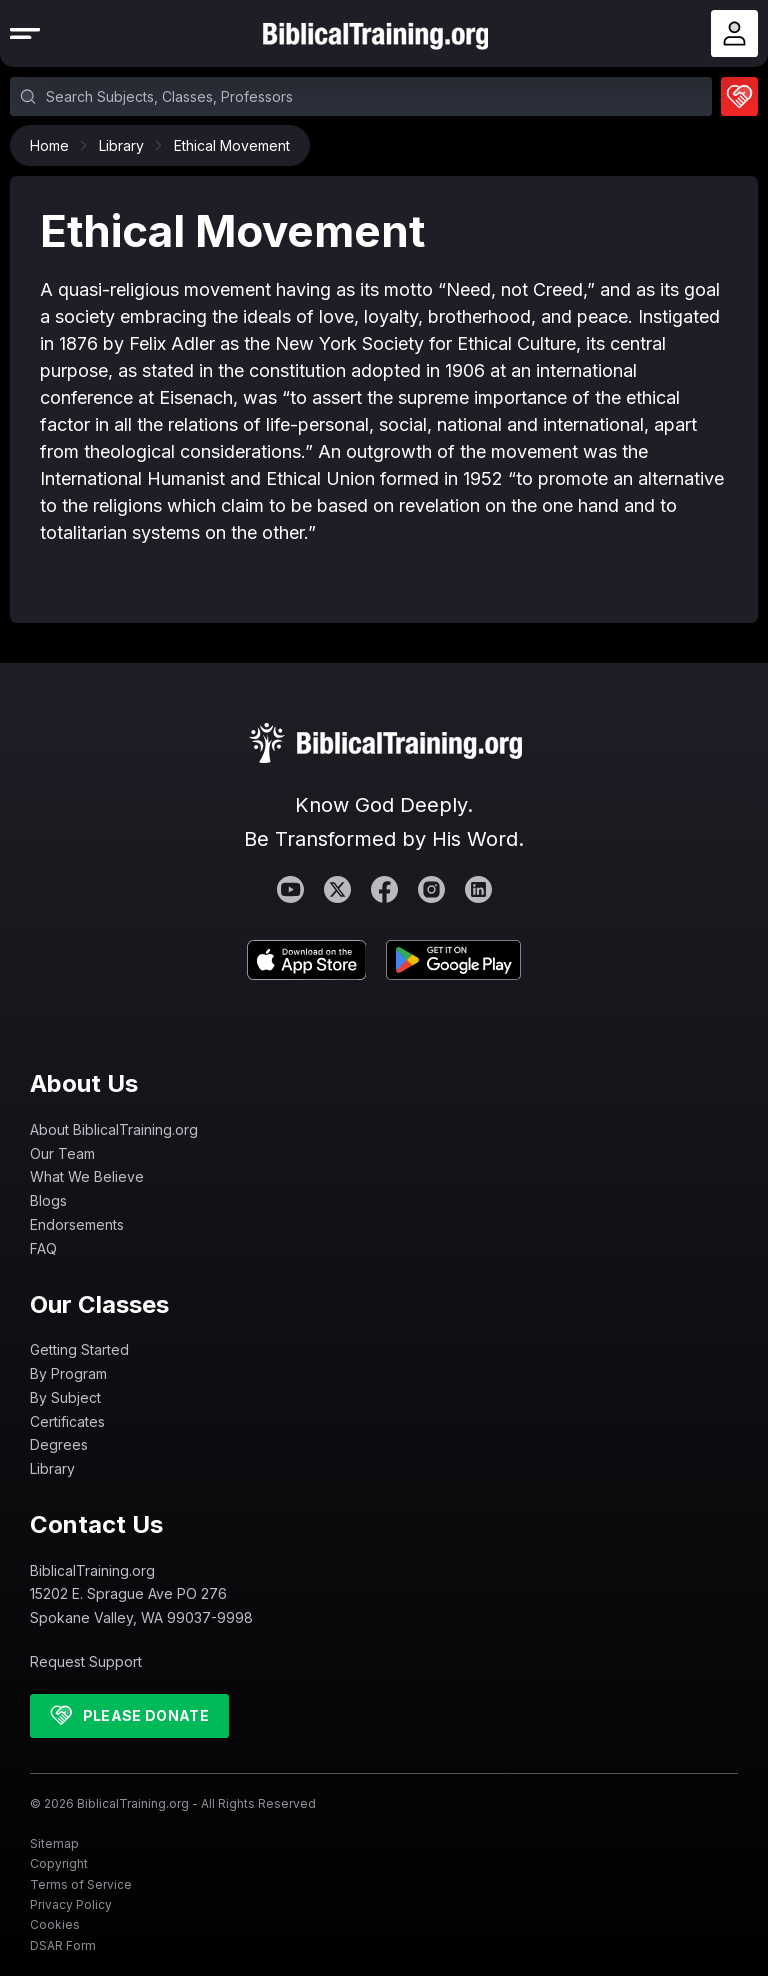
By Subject (65, 1397)
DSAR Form (63, 1945)
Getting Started (79, 1349)
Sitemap (54, 1843)
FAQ (43, 1248)
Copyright (59, 1863)
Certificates (67, 1421)
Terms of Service (81, 1884)
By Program (68, 1373)
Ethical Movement (232, 145)
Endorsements (77, 1224)
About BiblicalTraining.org (114, 1129)
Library (126, 145)
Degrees (59, 1444)
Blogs (48, 1200)
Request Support (86, 1661)
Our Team (62, 1153)
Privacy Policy (71, 1904)
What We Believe (87, 1176)
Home (54, 145)
